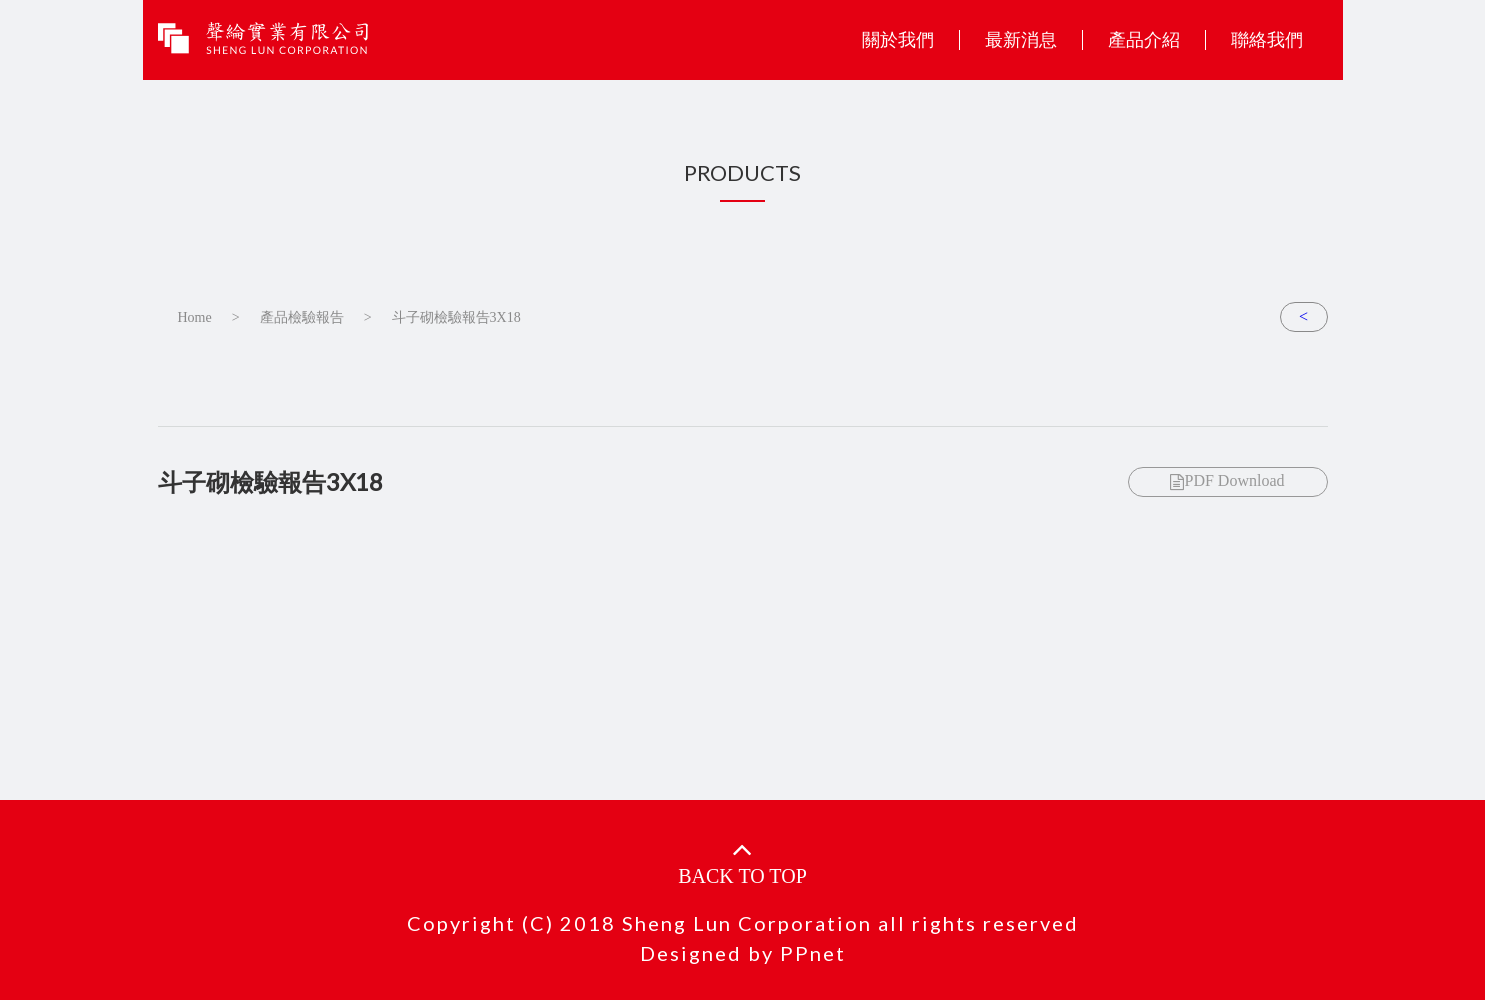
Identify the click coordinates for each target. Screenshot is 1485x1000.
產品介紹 (1144, 40)
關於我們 (898, 40)
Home (195, 317)
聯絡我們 (1267, 40)
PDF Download (1227, 480)
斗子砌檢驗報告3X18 (456, 317)
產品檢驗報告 (302, 317)
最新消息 (1021, 40)
